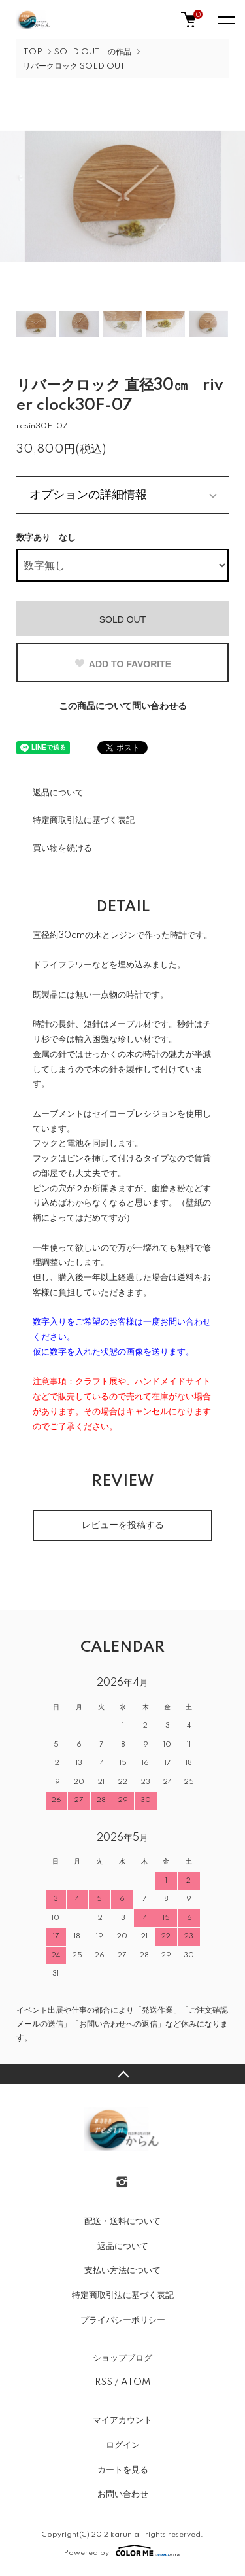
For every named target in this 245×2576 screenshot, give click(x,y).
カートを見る (122, 2470)
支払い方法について (122, 2270)
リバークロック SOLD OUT (74, 66)
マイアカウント (122, 2420)
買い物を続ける (62, 848)
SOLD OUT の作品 (92, 52)
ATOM (135, 2382)
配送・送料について (122, 2221)
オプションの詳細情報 (88, 494)
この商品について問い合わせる (123, 706)
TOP (32, 52)
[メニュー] (225, 19)
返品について (58, 792)
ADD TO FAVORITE (122, 664)
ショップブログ (122, 2358)
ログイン (123, 2445)
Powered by (122, 2550)
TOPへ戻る (122, 2074)
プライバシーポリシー (122, 2320)
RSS (103, 2382)
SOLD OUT (122, 619)
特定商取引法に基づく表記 (84, 820)
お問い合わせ (122, 2494)
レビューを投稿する (123, 1525)
